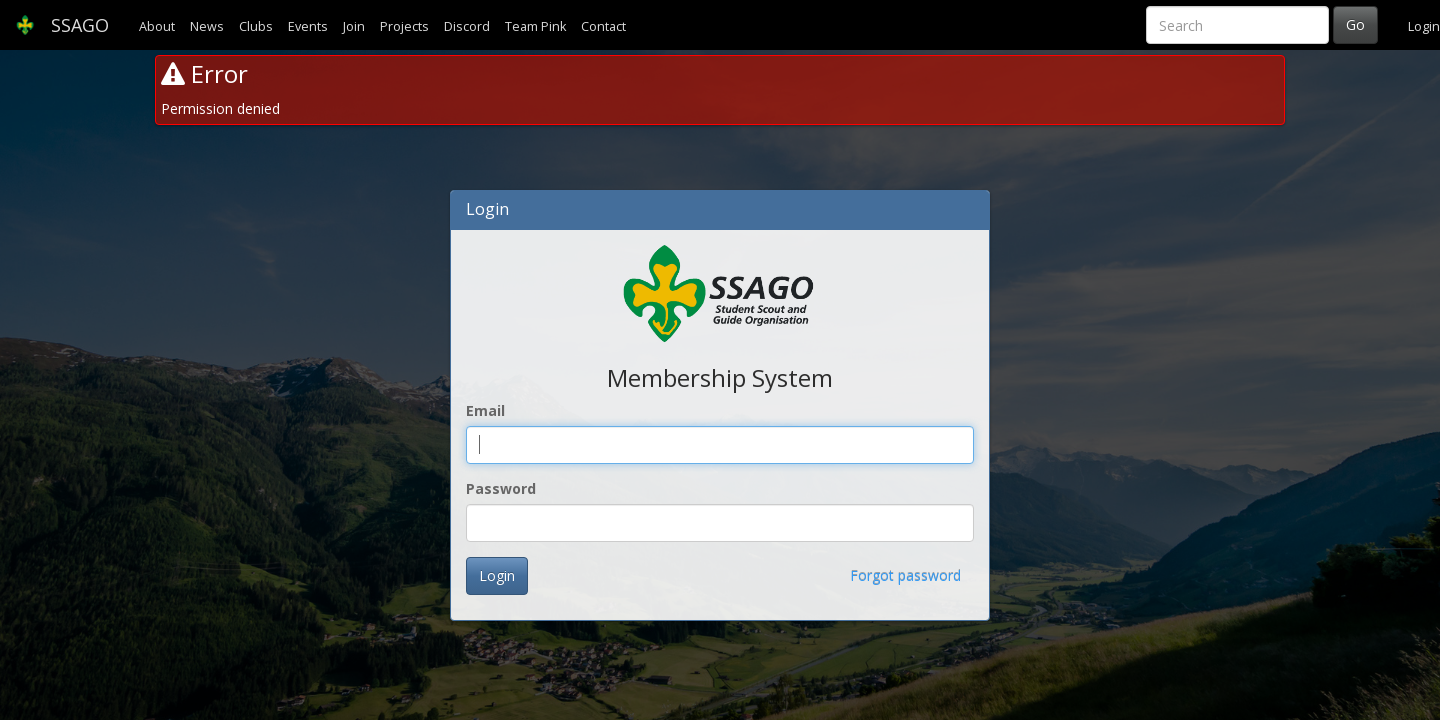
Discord (467, 26)
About (157, 26)
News (207, 26)
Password (501, 488)
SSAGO (62, 25)
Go (1355, 24)
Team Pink (535, 26)
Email (485, 410)
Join (354, 26)
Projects (404, 26)
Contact (603, 26)
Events (308, 26)
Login (1424, 26)
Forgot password (905, 575)
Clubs (256, 26)
